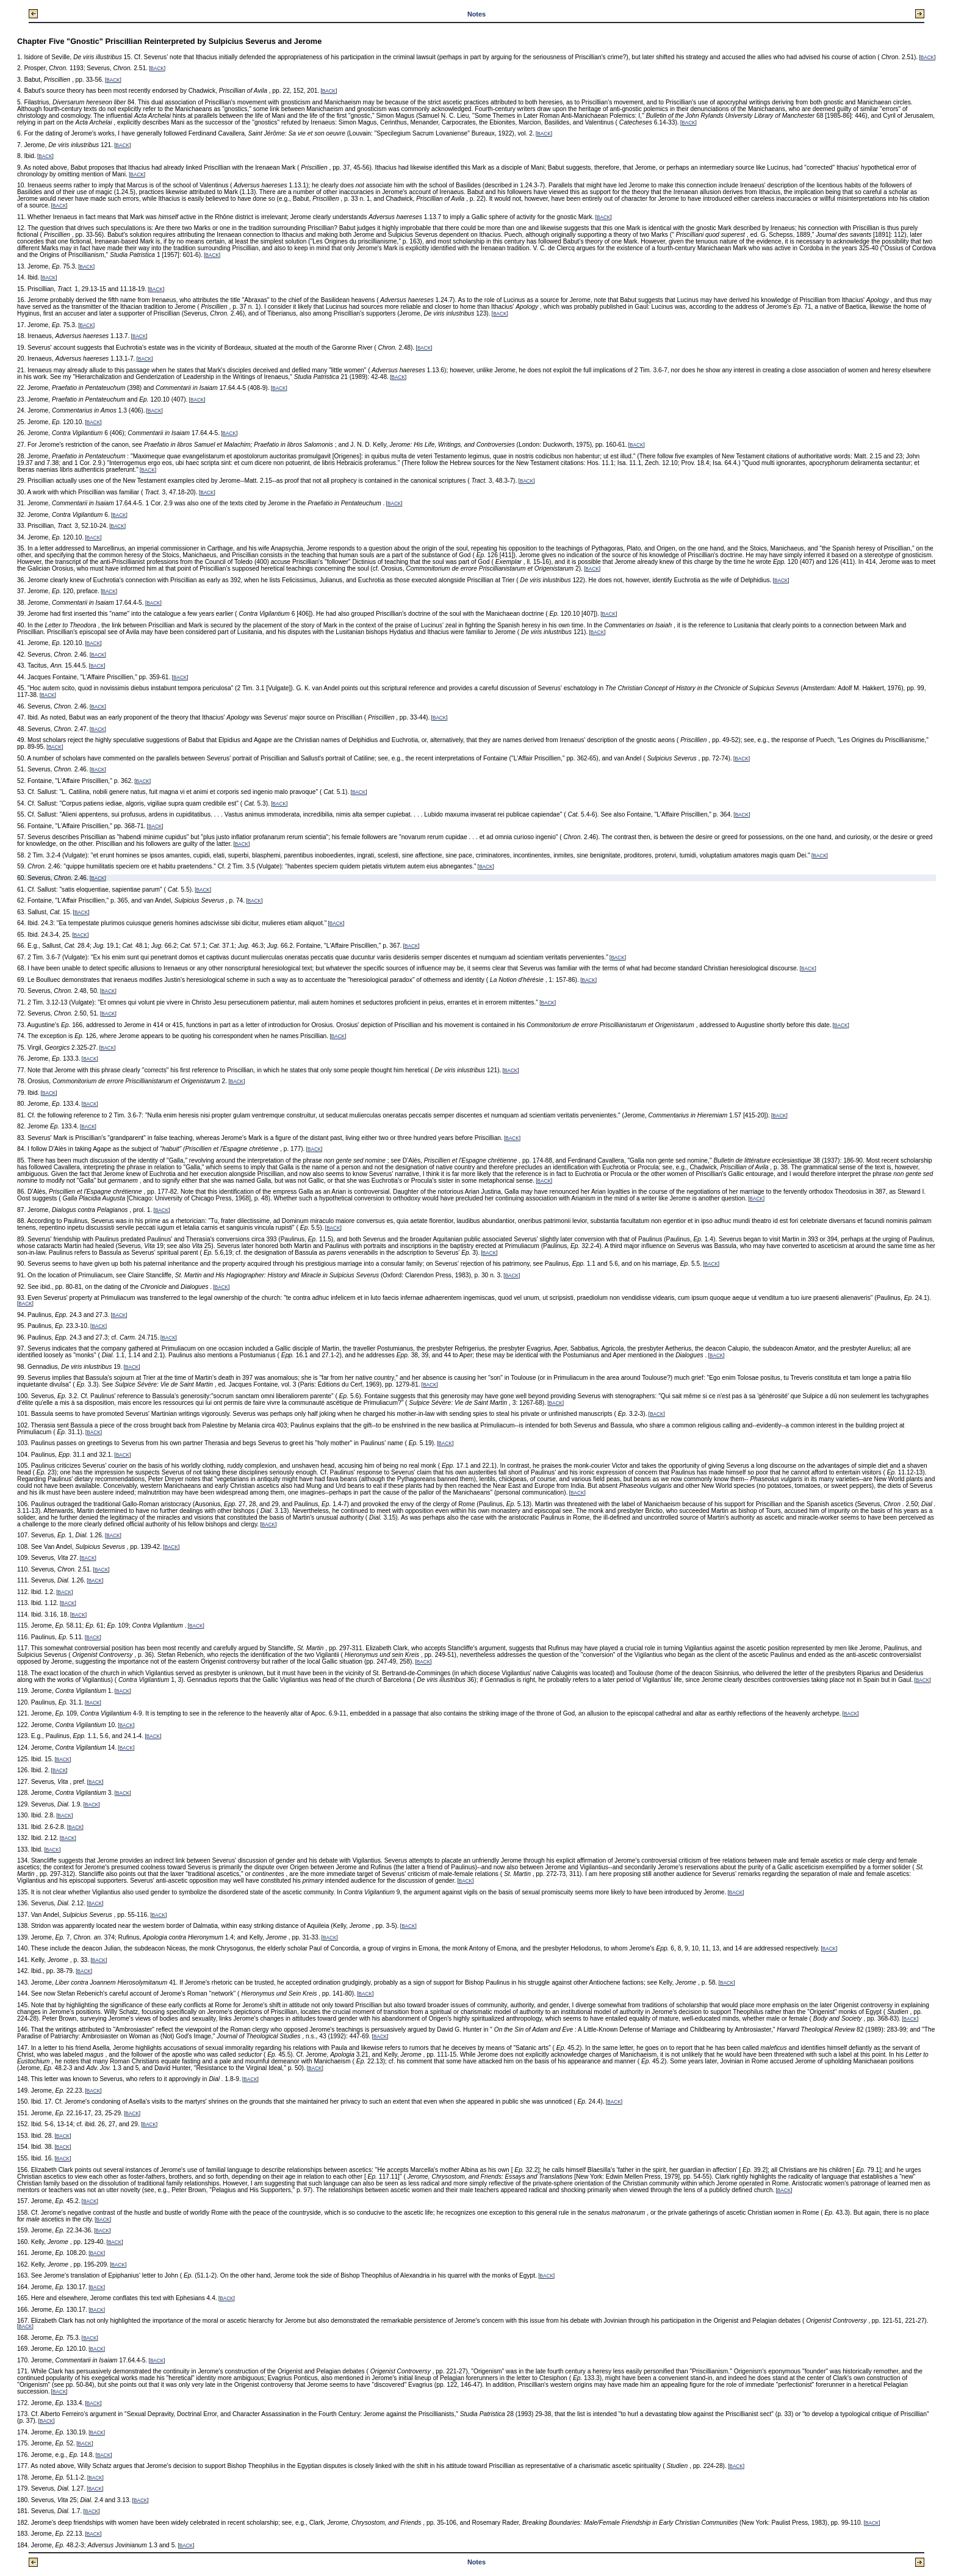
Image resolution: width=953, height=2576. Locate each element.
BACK (927, 57)
